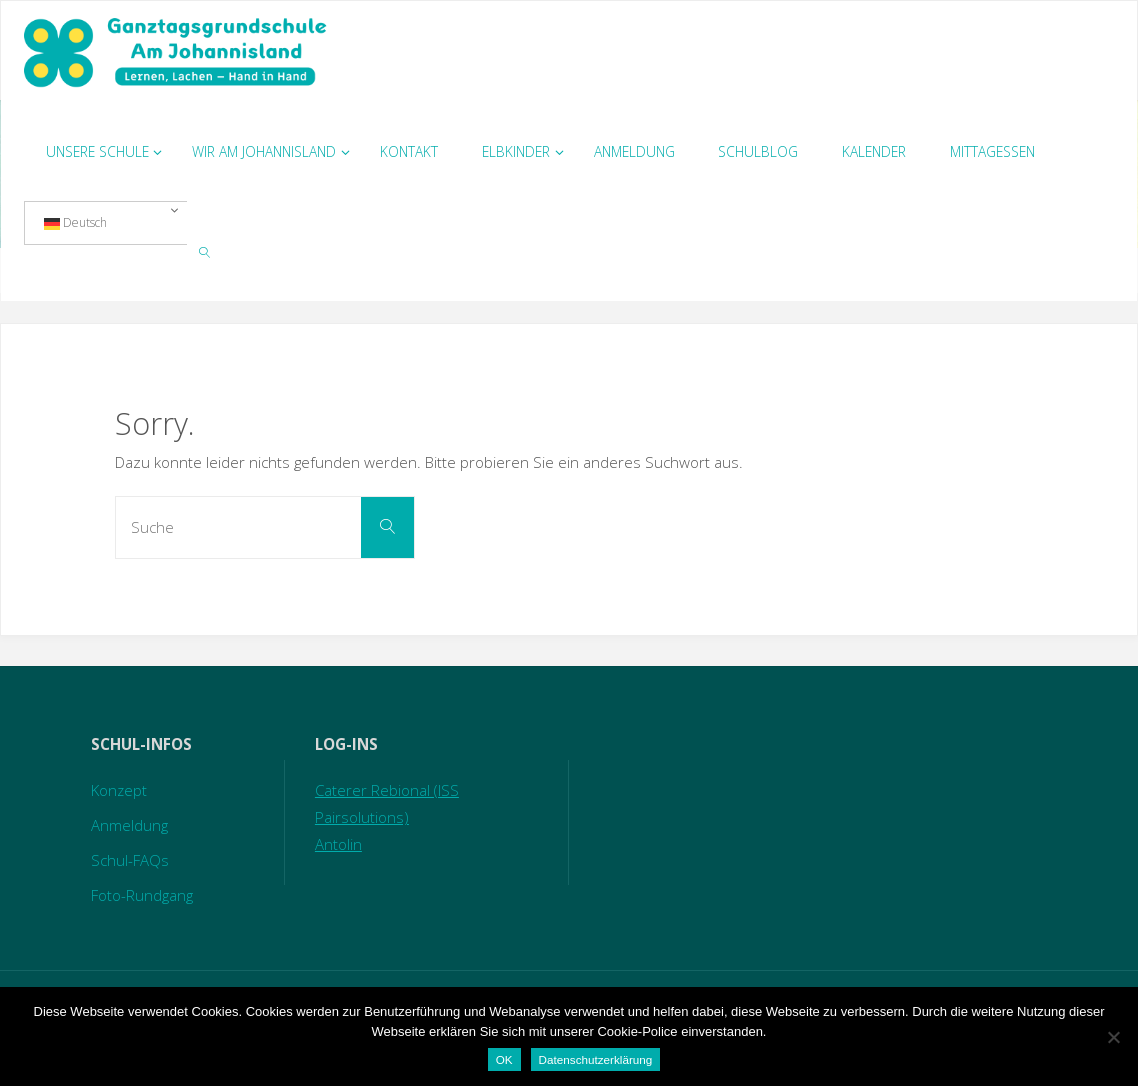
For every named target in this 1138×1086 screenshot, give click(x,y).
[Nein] (1113, 1037)
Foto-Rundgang (142, 895)
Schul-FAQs (130, 860)
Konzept (119, 790)
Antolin (338, 844)
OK (504, 1059)
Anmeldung (129, 825)
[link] (205, 251)
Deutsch (75, 223)
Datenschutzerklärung (596, 1059)
